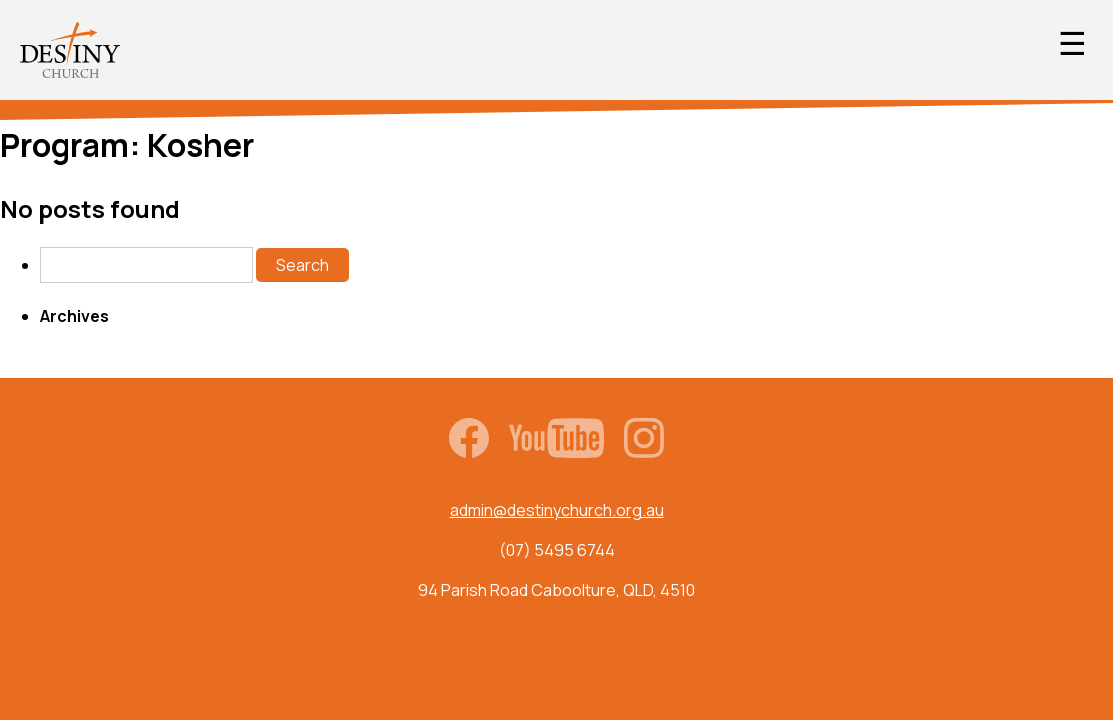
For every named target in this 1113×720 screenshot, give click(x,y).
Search (302, 265)
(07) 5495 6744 (557, 550)
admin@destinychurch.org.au (557, 510)
